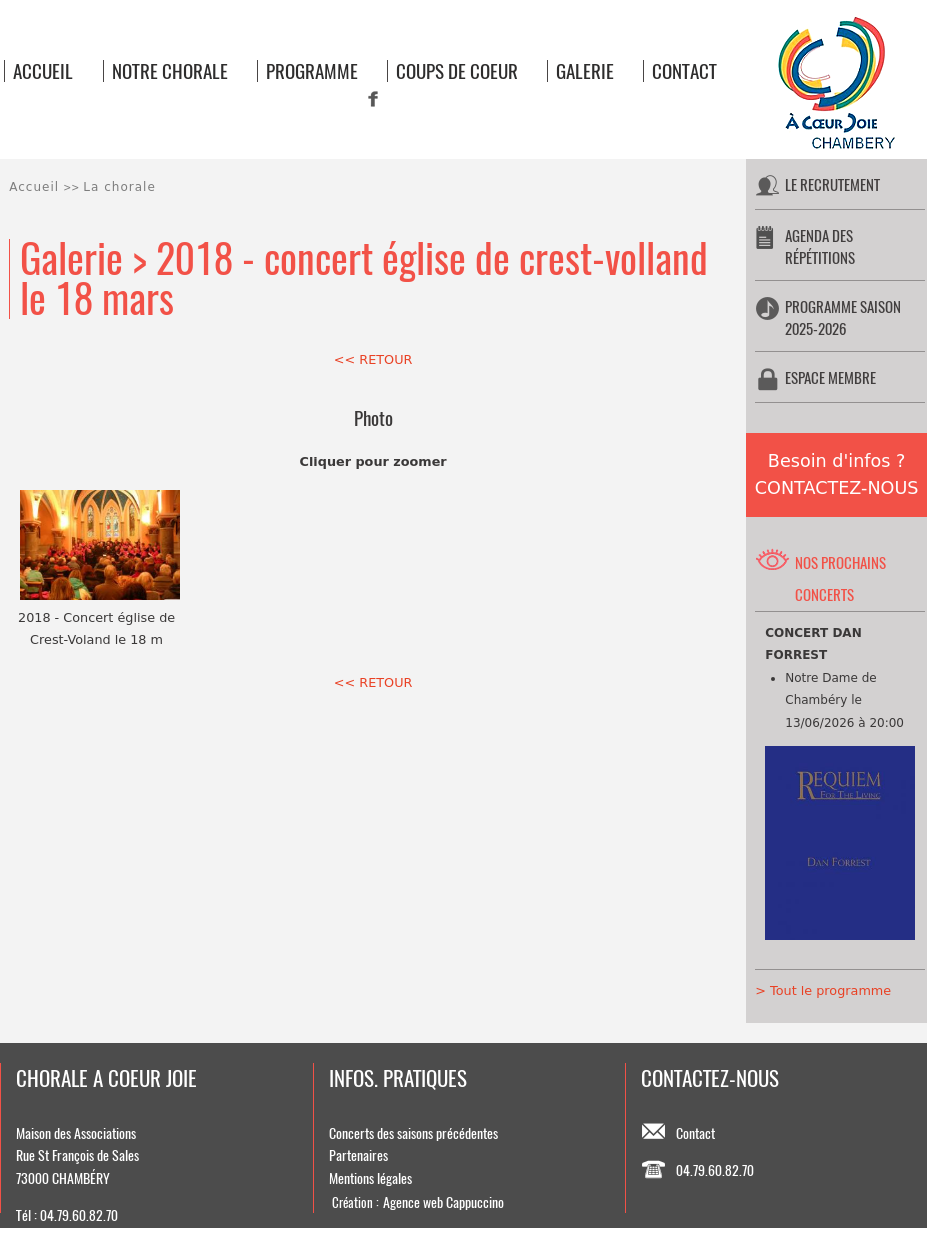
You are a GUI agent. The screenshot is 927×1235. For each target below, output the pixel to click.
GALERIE (585, 71)
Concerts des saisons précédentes (413, 1133)
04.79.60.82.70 (715, 1170)
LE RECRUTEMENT (832, 184)
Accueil (34, 187)
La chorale (119, 187)
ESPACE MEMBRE (830, 377)
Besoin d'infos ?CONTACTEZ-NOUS (837, 474)
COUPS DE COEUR (457, 71)
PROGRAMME (312, 71)
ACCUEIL (43, 71)
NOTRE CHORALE (170, 71)
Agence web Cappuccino (443, 1202)
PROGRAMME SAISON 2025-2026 (843, 317)
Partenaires (358, 1155)
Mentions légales (370, 1178)
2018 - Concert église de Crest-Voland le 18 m (97, 568)
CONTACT (684, 71)
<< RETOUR (373, 359)
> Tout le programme (823, 990)
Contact (695, 1133)
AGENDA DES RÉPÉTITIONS (820, 246)
